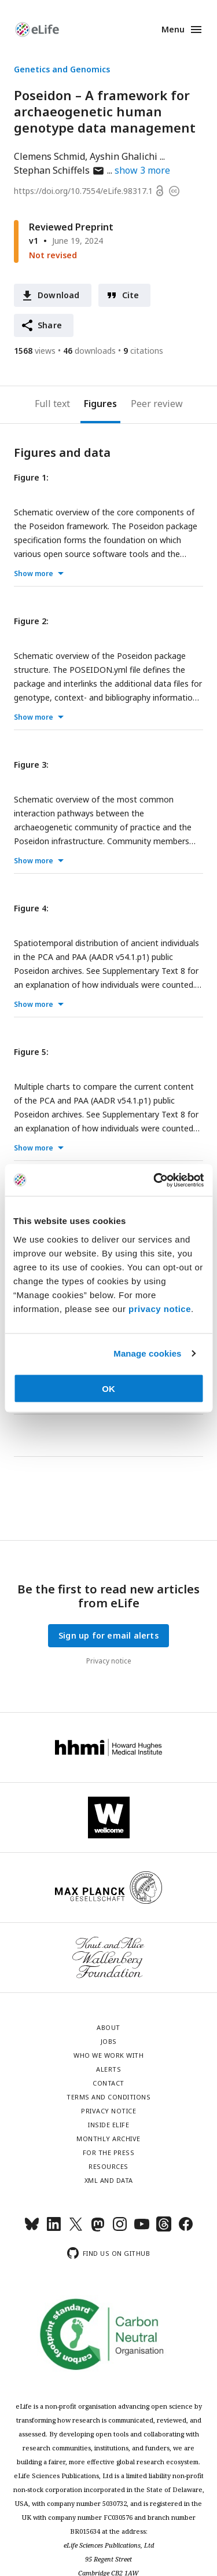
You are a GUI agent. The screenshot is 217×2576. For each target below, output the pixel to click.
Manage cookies (147, 1353)
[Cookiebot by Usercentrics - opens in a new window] (154, 1180)
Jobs (109, 2041)
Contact (108, 2083)
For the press (109, 2152)
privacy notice (159, 1308)
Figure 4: (31, 908)
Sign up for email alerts (108, 1635)
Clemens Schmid (49, 156)
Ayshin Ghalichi (123, 156)
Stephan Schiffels (59, 170)
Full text (52, 403)
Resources (108, 2166)
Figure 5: (31, 1051)
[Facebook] (186, 2229)
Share (50, 325)
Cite (130, 295)
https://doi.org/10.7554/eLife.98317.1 (83, 190)
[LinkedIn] (54, 2229)
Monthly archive (108, 2138)
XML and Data (108, 2180)
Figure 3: (31, 764)
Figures (100, 403)
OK (108, 1388)
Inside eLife (108, 2124)
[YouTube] (142, 2229)
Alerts (108, 2069)
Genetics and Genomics (62, 69)
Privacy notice (108, 1661)
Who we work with (108, 2055)
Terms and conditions (108, 2097)
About (108, 2027)
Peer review (157, 403)
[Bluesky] (32, 2229)
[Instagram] (120, 2229)
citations (143, 350)
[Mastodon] (98, 2229)
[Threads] (164, 2229)
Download (59, 295)
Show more (33, 573)
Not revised (53, 255)
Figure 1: (31, 477)
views (35, 350)
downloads (89, 350)
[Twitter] (76, 2229)
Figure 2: (31, 620)
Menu (173, 29)
